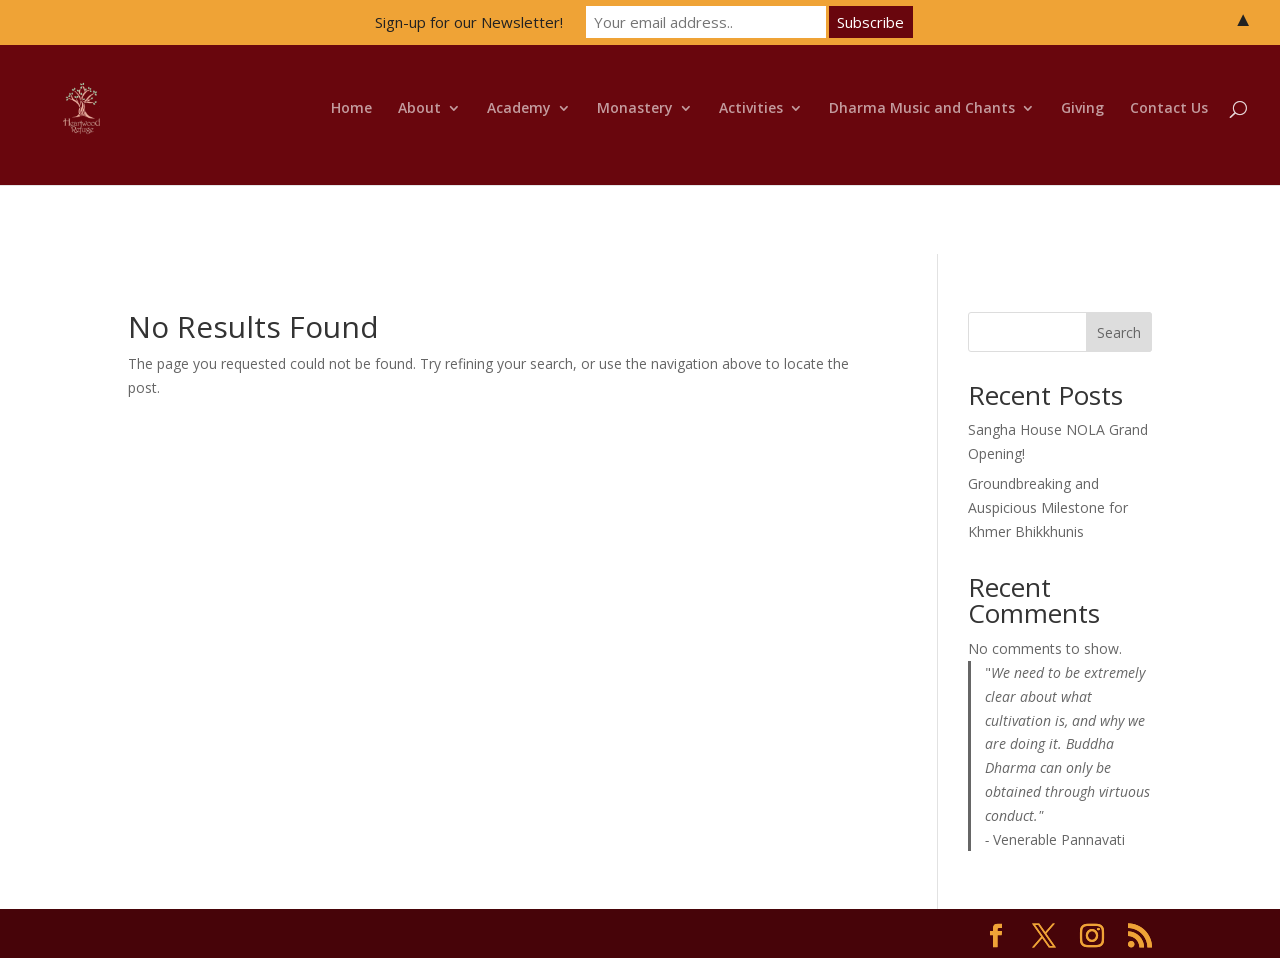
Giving (1082, 109)
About (419, 109)
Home (351, 109)
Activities (751, 109)
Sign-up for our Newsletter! (469, 22)
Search (1119, 332)
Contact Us (1169, 109)
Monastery (635, 109)
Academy (519, 109)
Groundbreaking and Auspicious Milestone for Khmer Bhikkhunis (1048, 507)
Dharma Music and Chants (922, 109)
